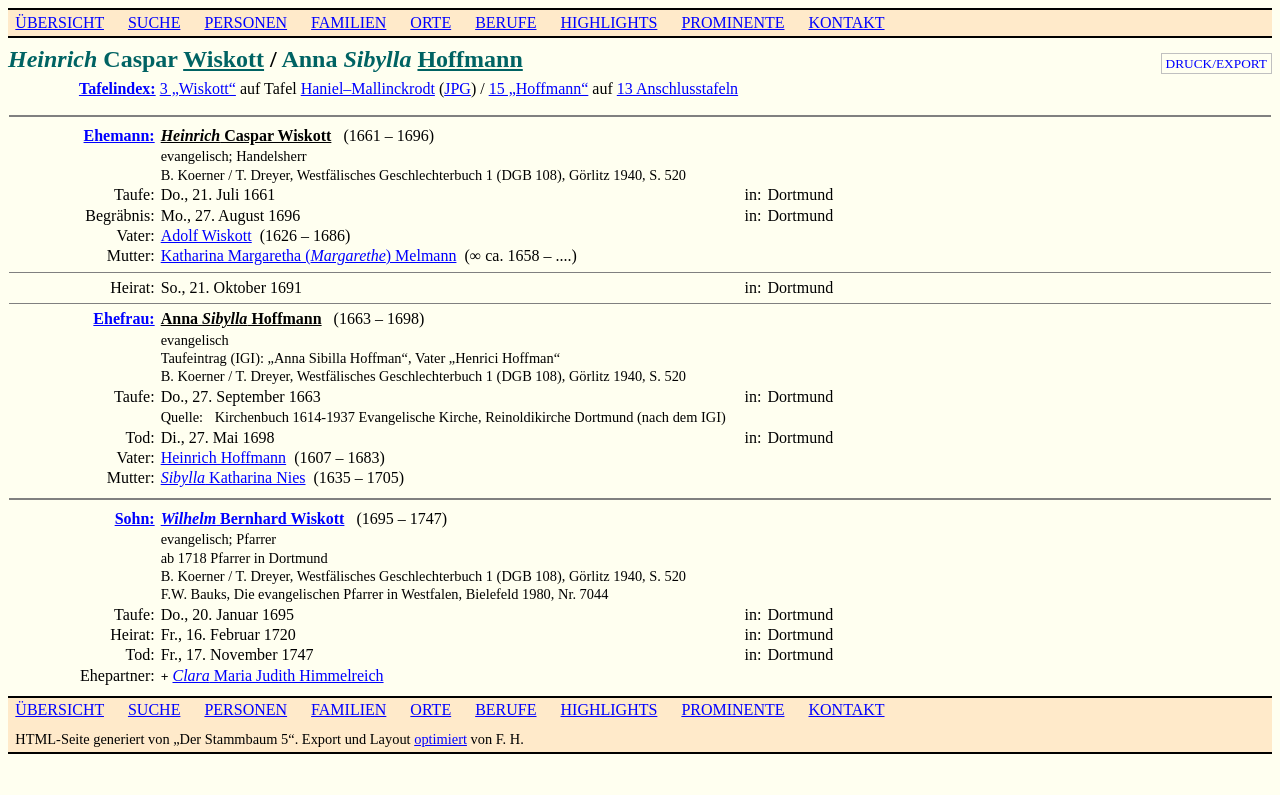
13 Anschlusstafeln (677, 88)
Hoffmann (469, 59)
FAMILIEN (348, 22)
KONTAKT (846, 22)
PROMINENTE (732, 22)
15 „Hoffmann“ (539, 88)
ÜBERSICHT (59, 22)
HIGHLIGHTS (609, 22)
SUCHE (154, 22)
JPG (457, 88)
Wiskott (223, 59)
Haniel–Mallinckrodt (368, 88)
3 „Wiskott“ (198, 88)
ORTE (430, 22)
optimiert (440, 737)
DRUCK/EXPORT (1216, 63)
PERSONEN (245, 22)
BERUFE (505, 22)
